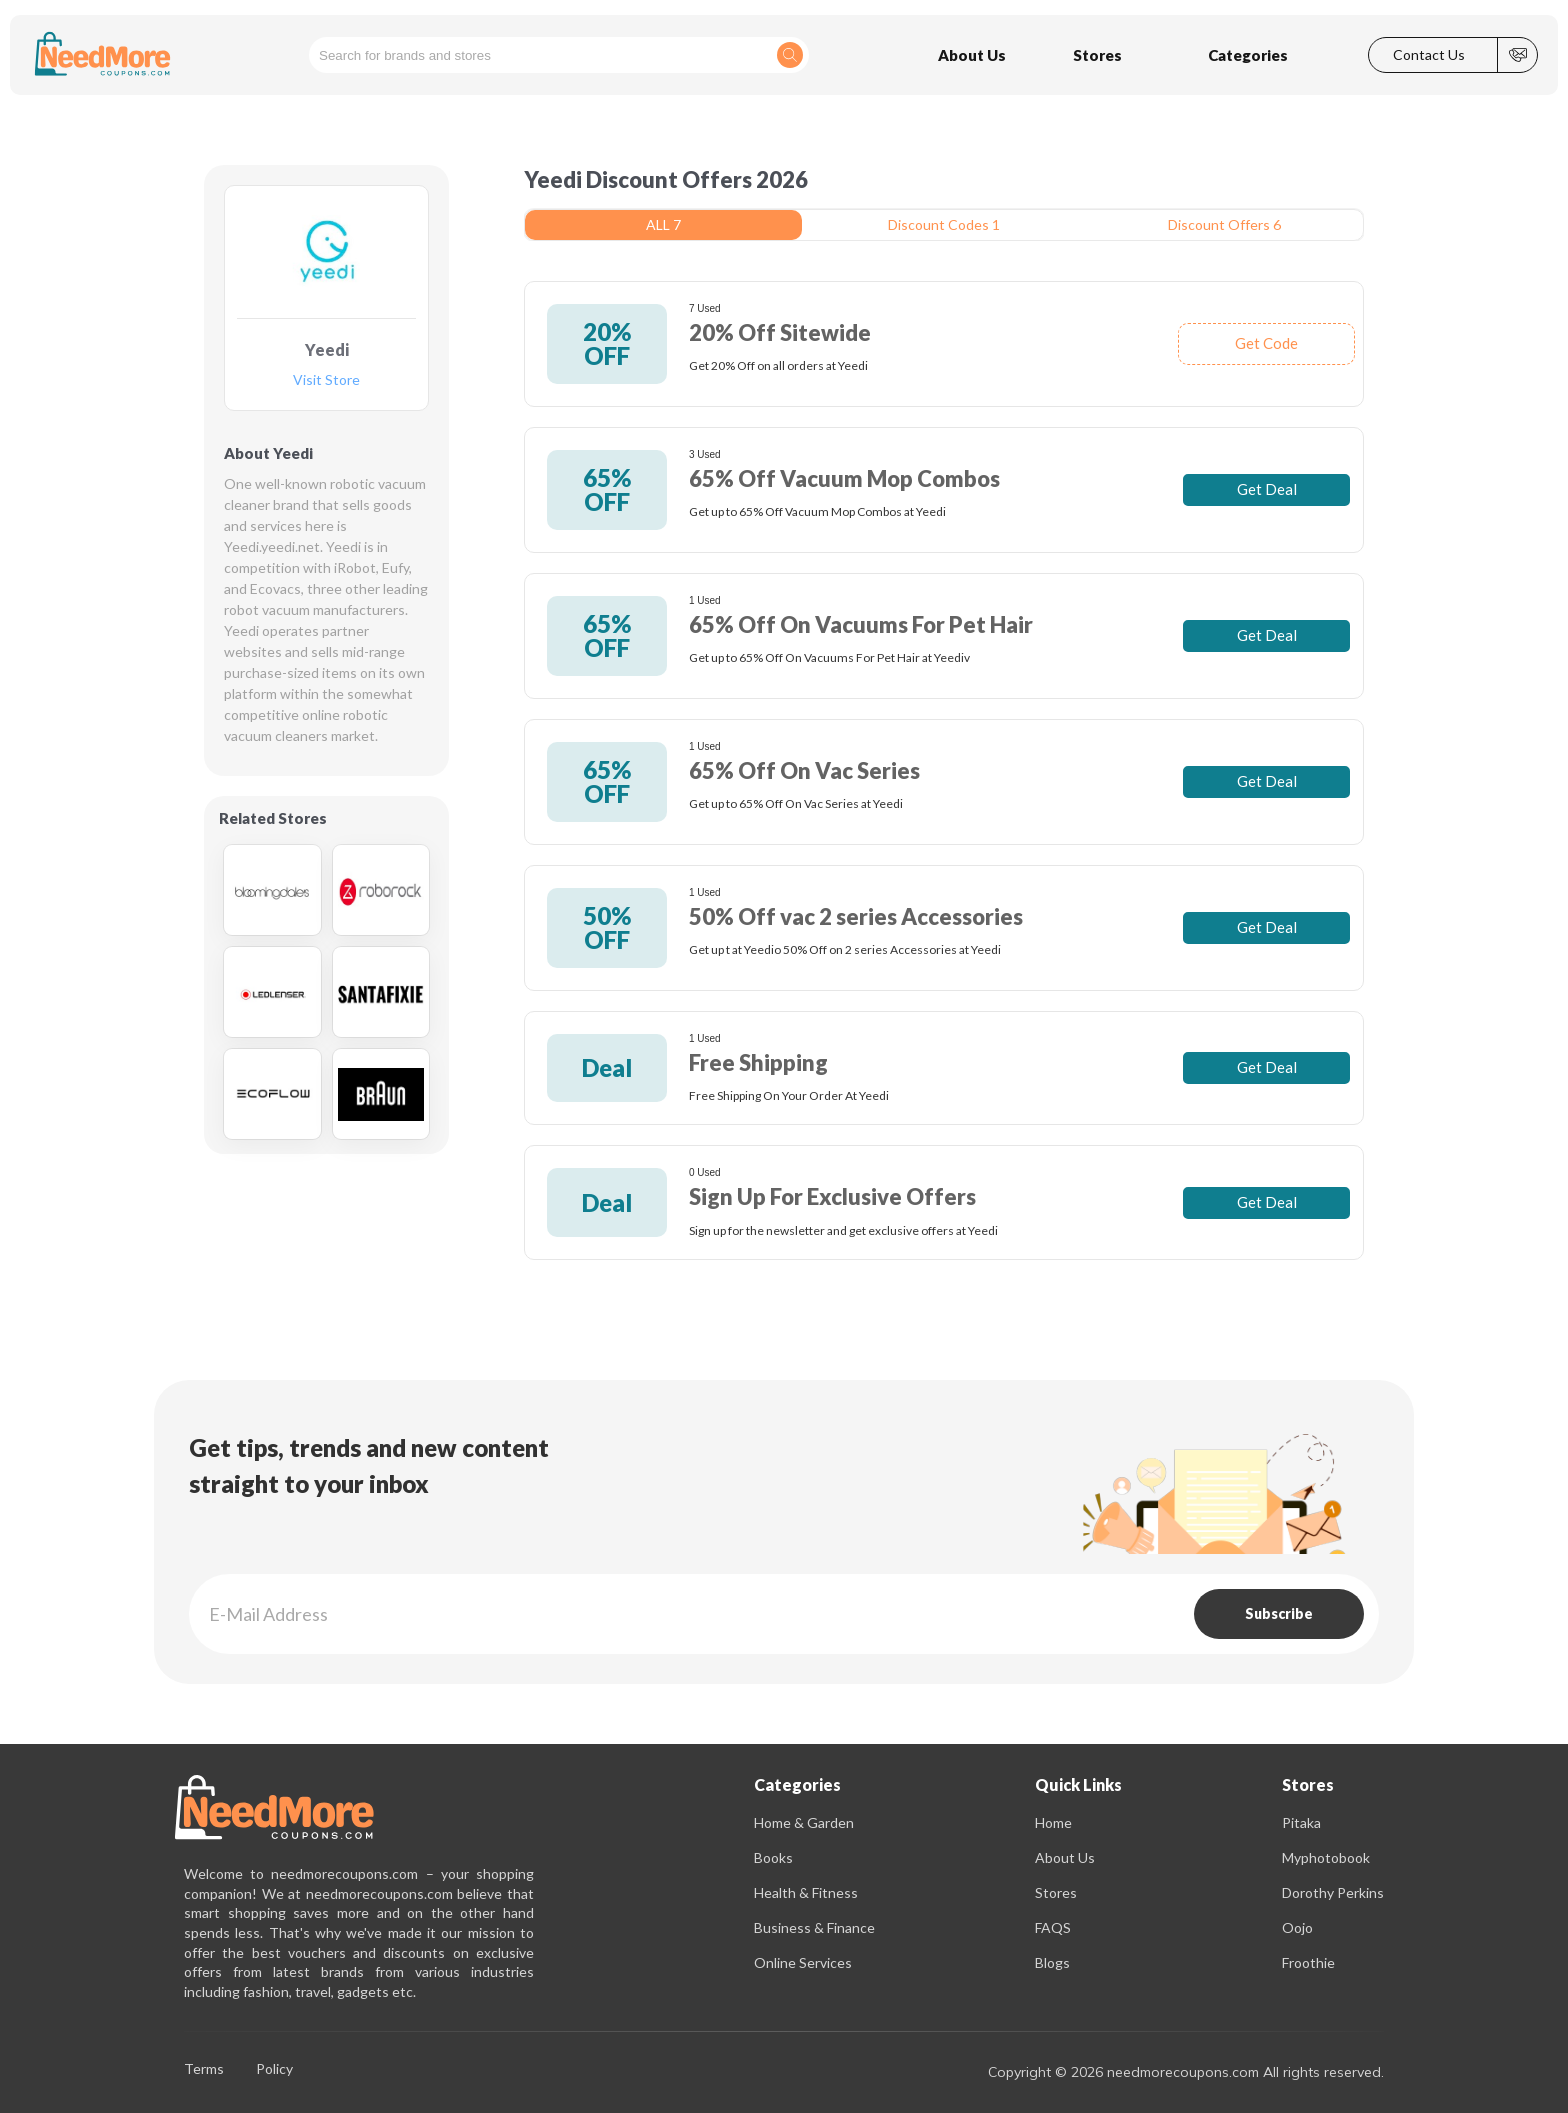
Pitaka (1301, 1822)
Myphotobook (1326, 1857)
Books (773, 1857)
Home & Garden (804, 1822)
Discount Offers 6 (1224, 224)
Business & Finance (814, 1927)
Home (1053, 1822)
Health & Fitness (806, 1892)
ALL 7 (663, 224)
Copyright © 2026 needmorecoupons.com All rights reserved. (1186, 2072)
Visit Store (326, 380)
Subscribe (1279, 1613)
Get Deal (1267, 489)
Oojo (1297, 1927)
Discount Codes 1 (944, 224)
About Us (1065, 1857)
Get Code (1266, 343)
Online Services (803, 1962)
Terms (204, 2069)
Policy (274, 2069)
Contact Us (1429, 55)
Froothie (1308, 1962)
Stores (1056, 1892)
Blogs (1052, 1962)
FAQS (1053, 1927)
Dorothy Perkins (1333, 1892)
